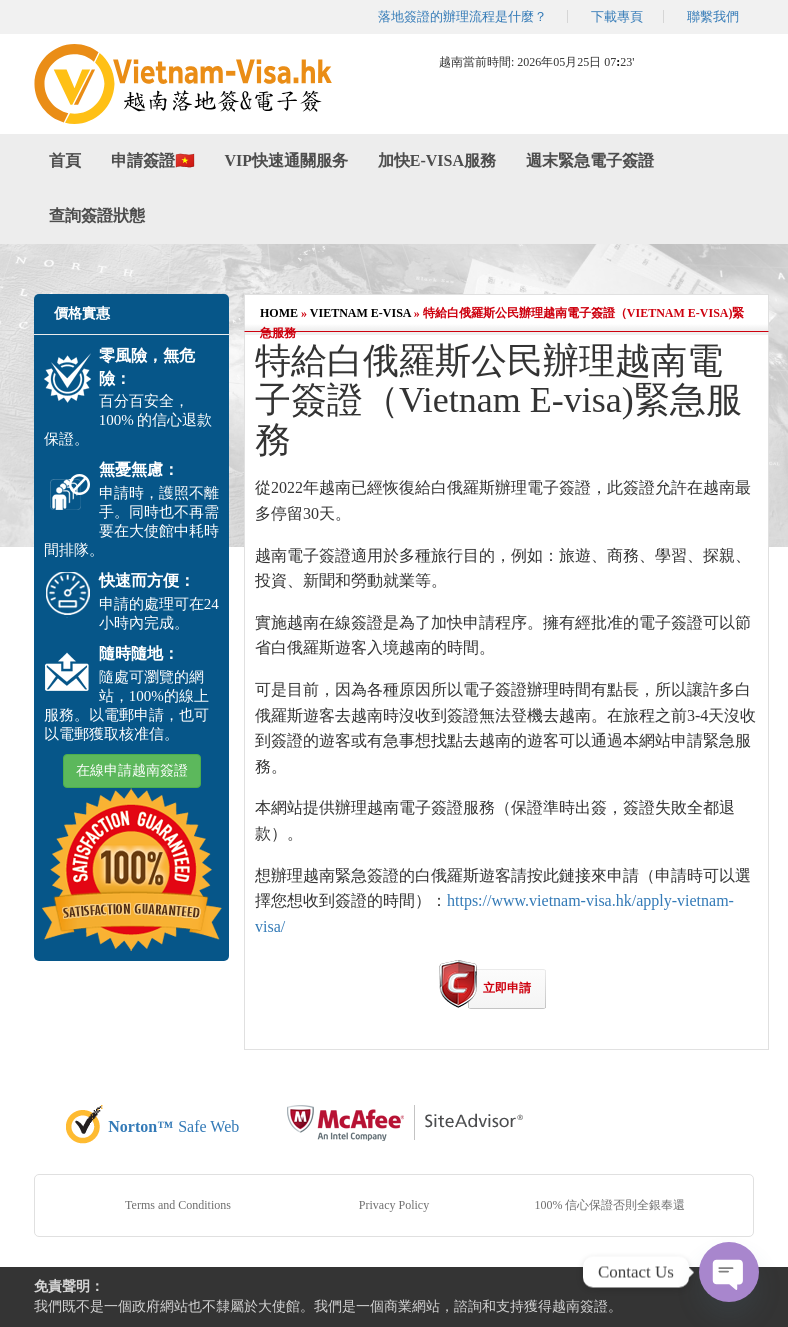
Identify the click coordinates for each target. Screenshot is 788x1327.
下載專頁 (617, 16)
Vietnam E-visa (360, 313)
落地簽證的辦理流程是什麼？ (462, 16)
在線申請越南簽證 (132, 770)
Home (279, 313)
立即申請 (507, 988)
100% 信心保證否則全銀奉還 (610, 1205)
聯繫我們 (713, 16)
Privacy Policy (394, 1205)
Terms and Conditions (178, 1205)
